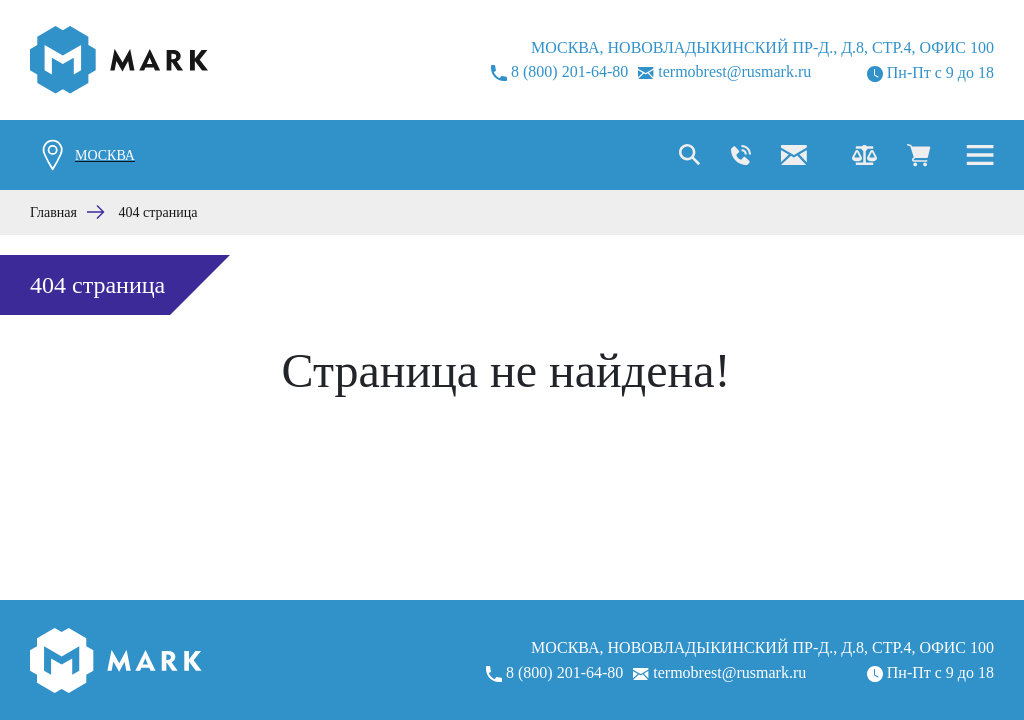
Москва (105, 155)
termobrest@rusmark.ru (724, 71)
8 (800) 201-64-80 (559, 72)
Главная (53, 212)
